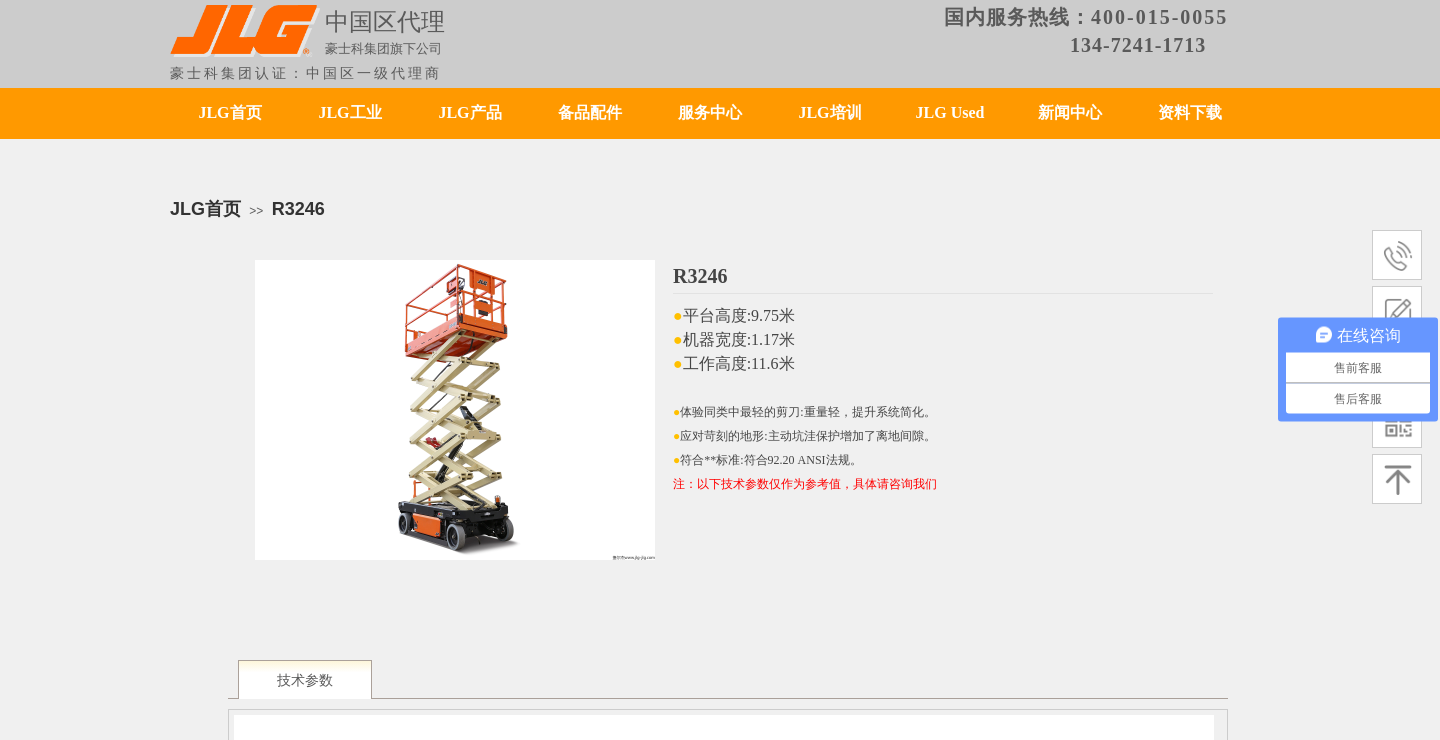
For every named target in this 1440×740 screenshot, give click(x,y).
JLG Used (950, 112)
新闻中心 (1070, 112)
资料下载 (1190, 112)
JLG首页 (229, 112)
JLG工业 (349, 112)
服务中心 (710, 112)
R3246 (298, 209)
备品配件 (590, 112)
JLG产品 (469, 112)
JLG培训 (829, 112)
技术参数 (305, 680)
